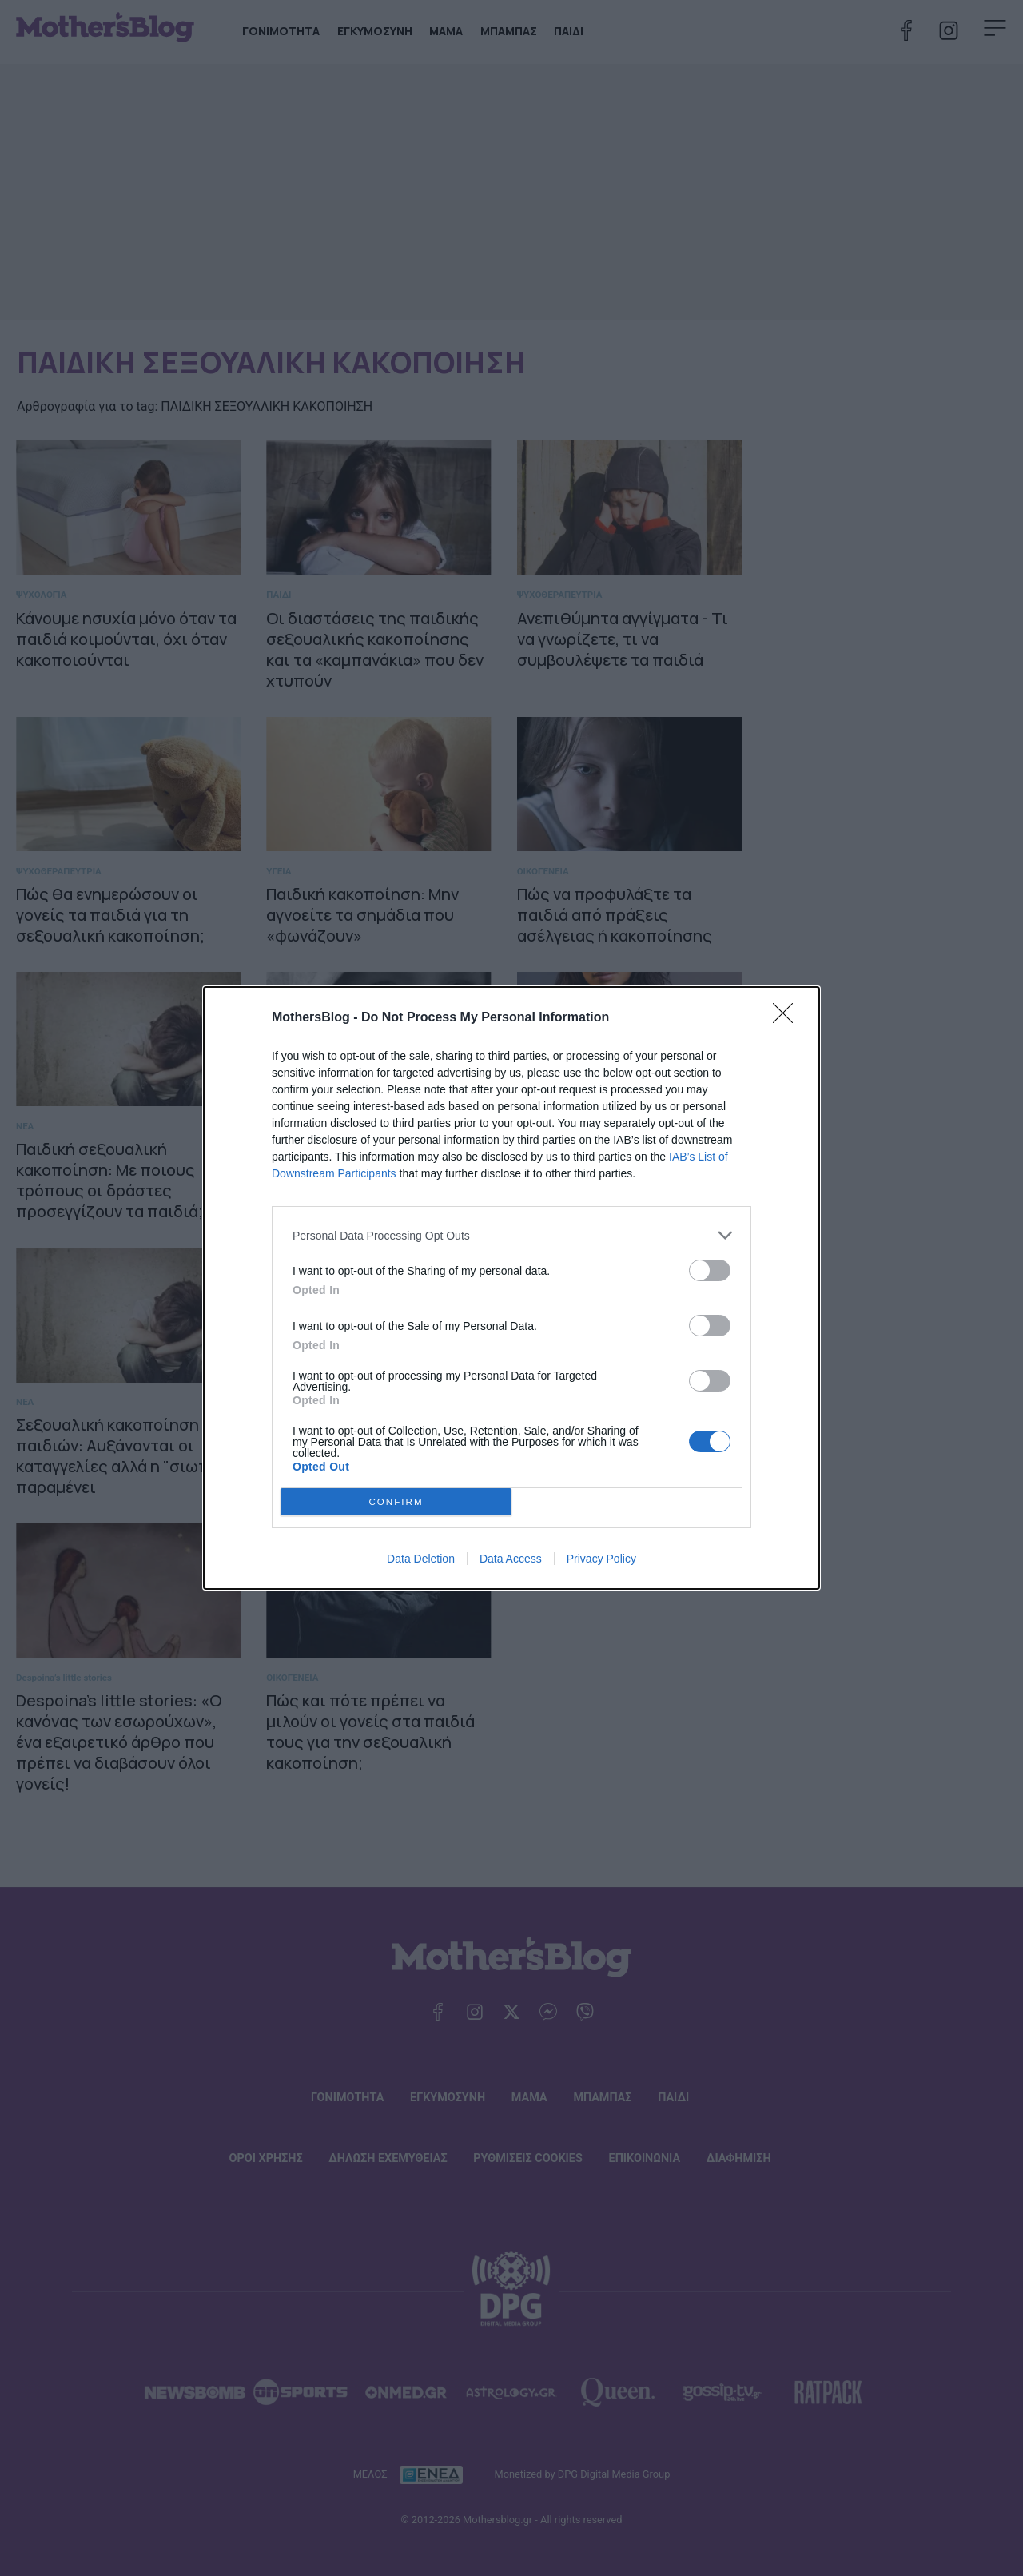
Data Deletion (421, 1558)
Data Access (511, 1558)
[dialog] (511, 1288)
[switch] (709, 1270)
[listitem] (511, 1235)
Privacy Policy (601, 1558)
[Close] (788, 1018)
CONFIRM (396, 1502)
